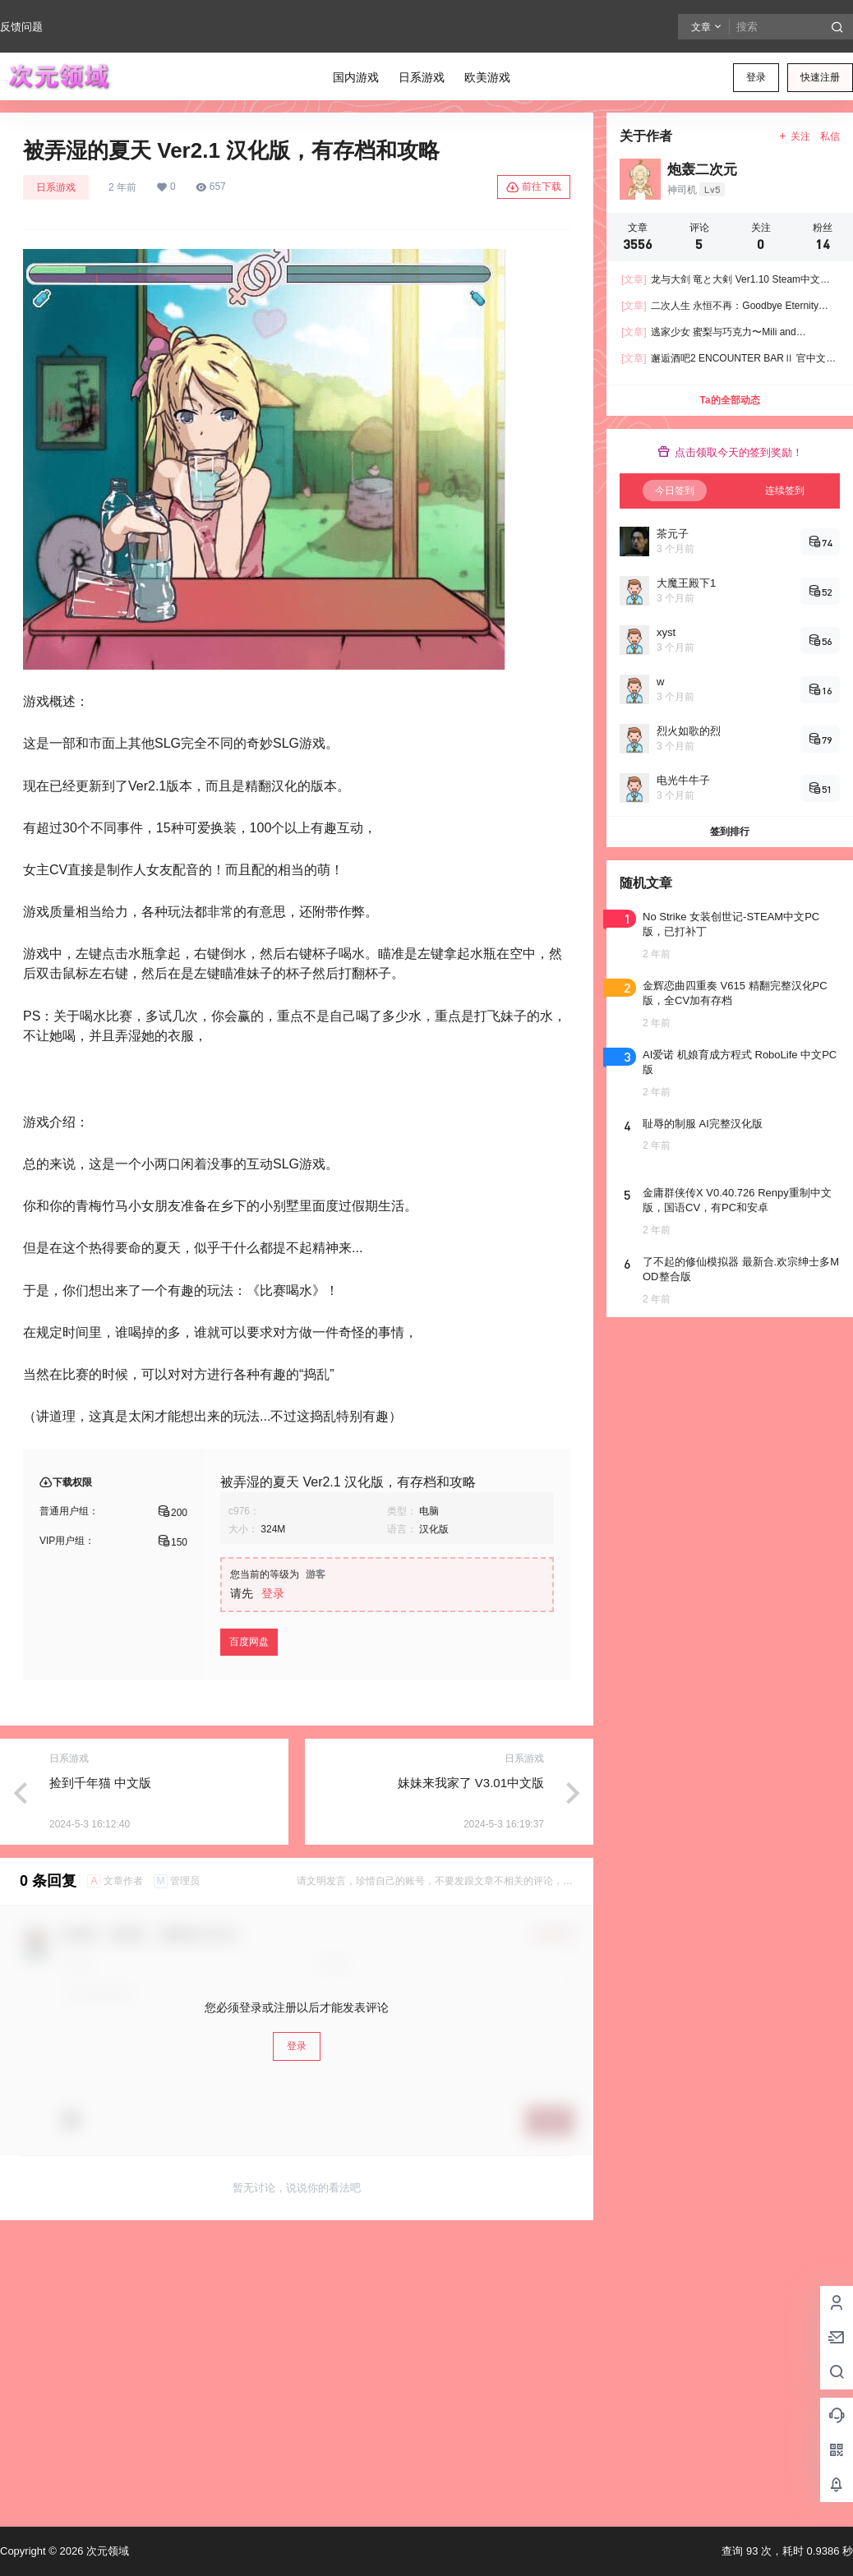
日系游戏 (56, 187)
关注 (794, 136)
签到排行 (729, 831)
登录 (756, 77)
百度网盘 (249, 1641)
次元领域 (106, 2551)
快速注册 (820, 77)
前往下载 (533, 187)
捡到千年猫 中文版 (100, 1783)
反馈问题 (21, 27)
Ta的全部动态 (729, 400)
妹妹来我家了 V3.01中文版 (471, 1783)
